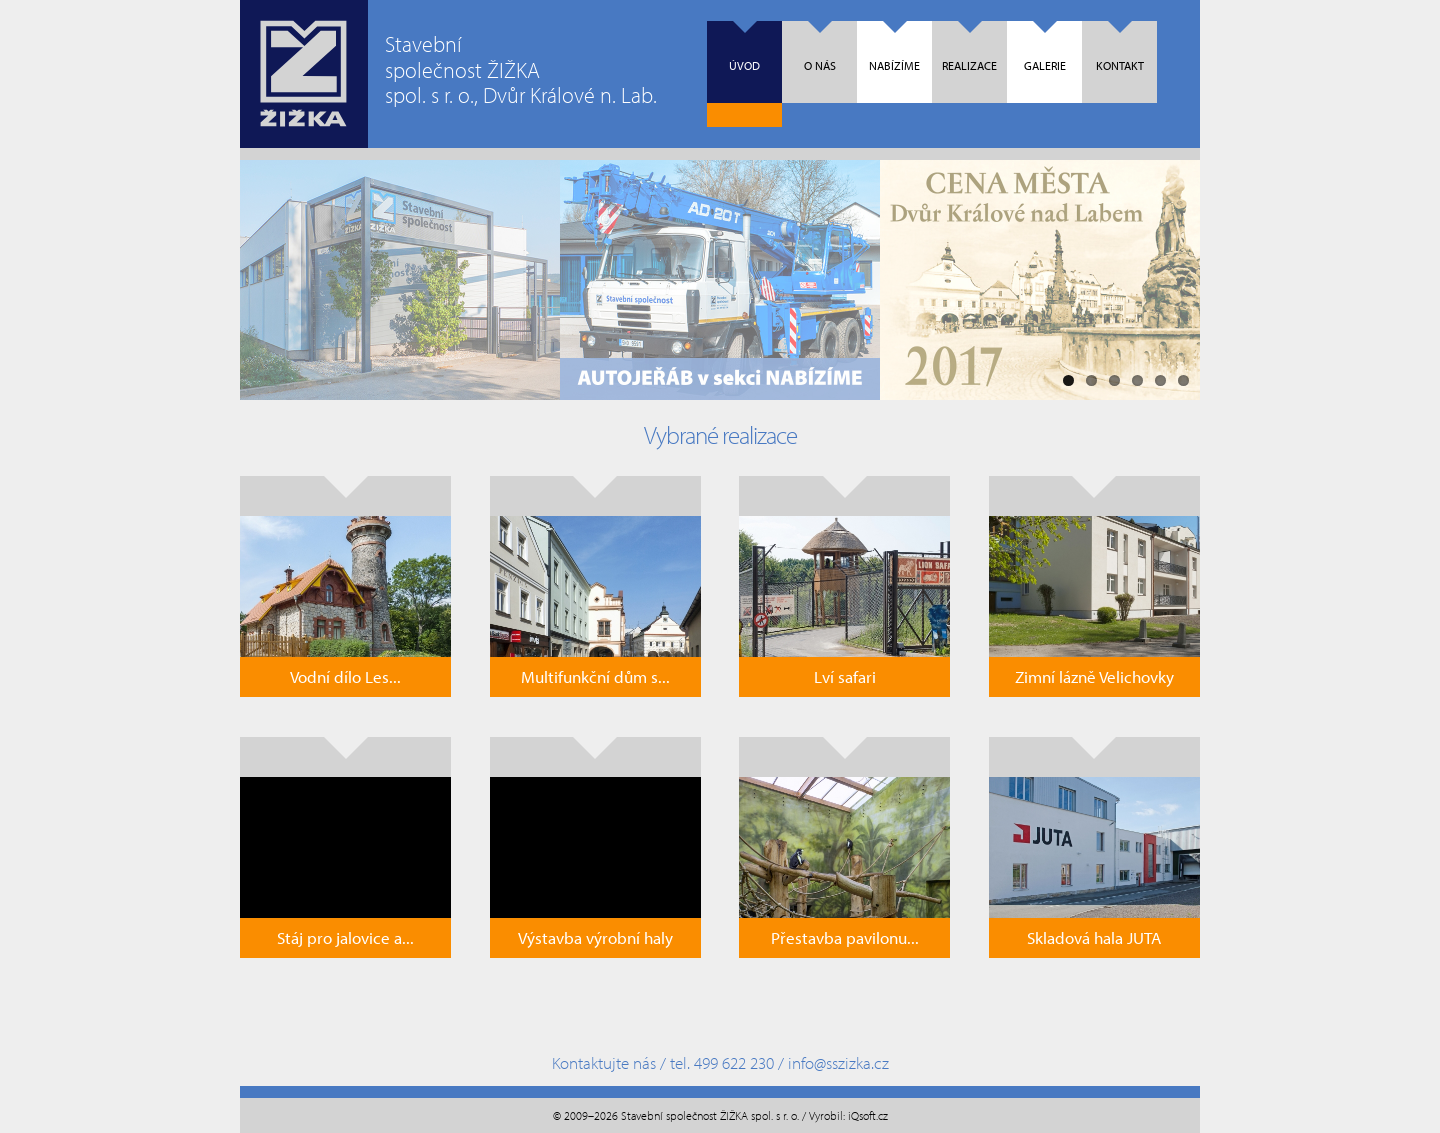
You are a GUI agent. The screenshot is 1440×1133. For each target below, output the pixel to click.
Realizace (969, 47)
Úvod (744, 47)
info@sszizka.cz (838, 1062)
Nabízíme (894, 47)
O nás (820, 47)
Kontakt (1120, 47)
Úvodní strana (304, 74)
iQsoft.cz (868, 1115)
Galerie (1045, 47)
